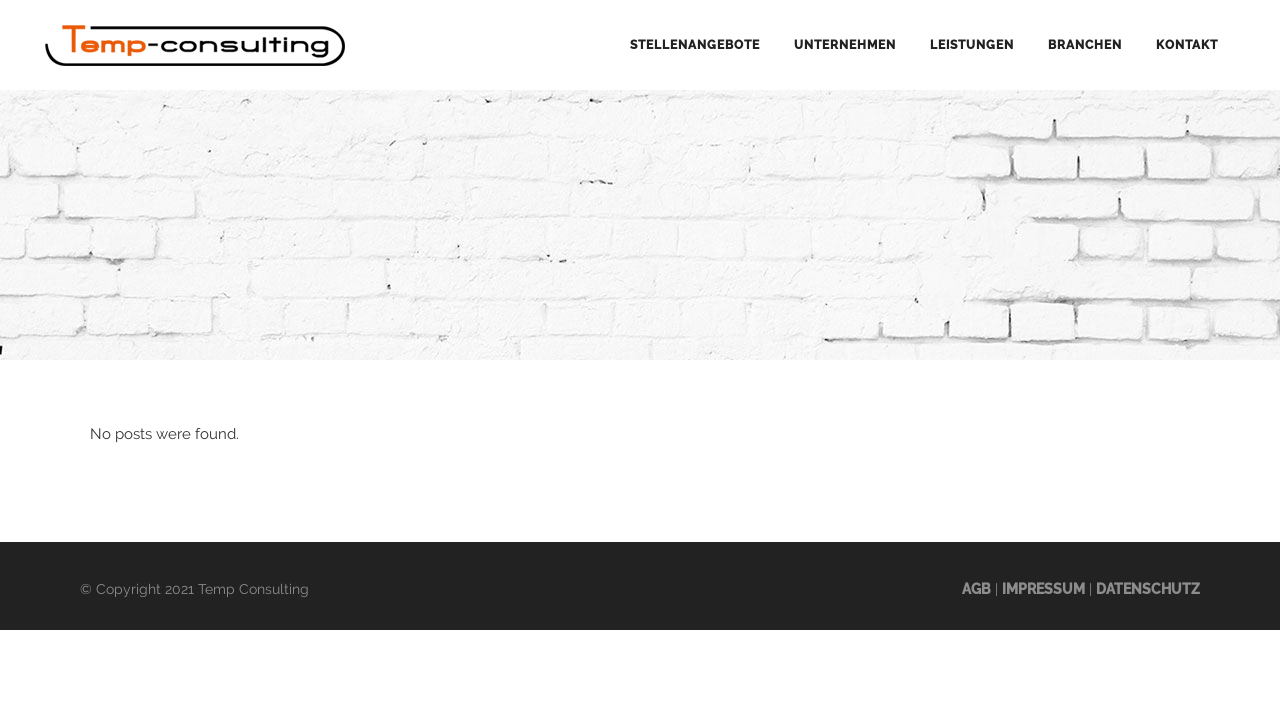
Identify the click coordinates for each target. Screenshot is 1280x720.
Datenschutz (1148, 589)
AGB (976, 589)
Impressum (1043, 589)
